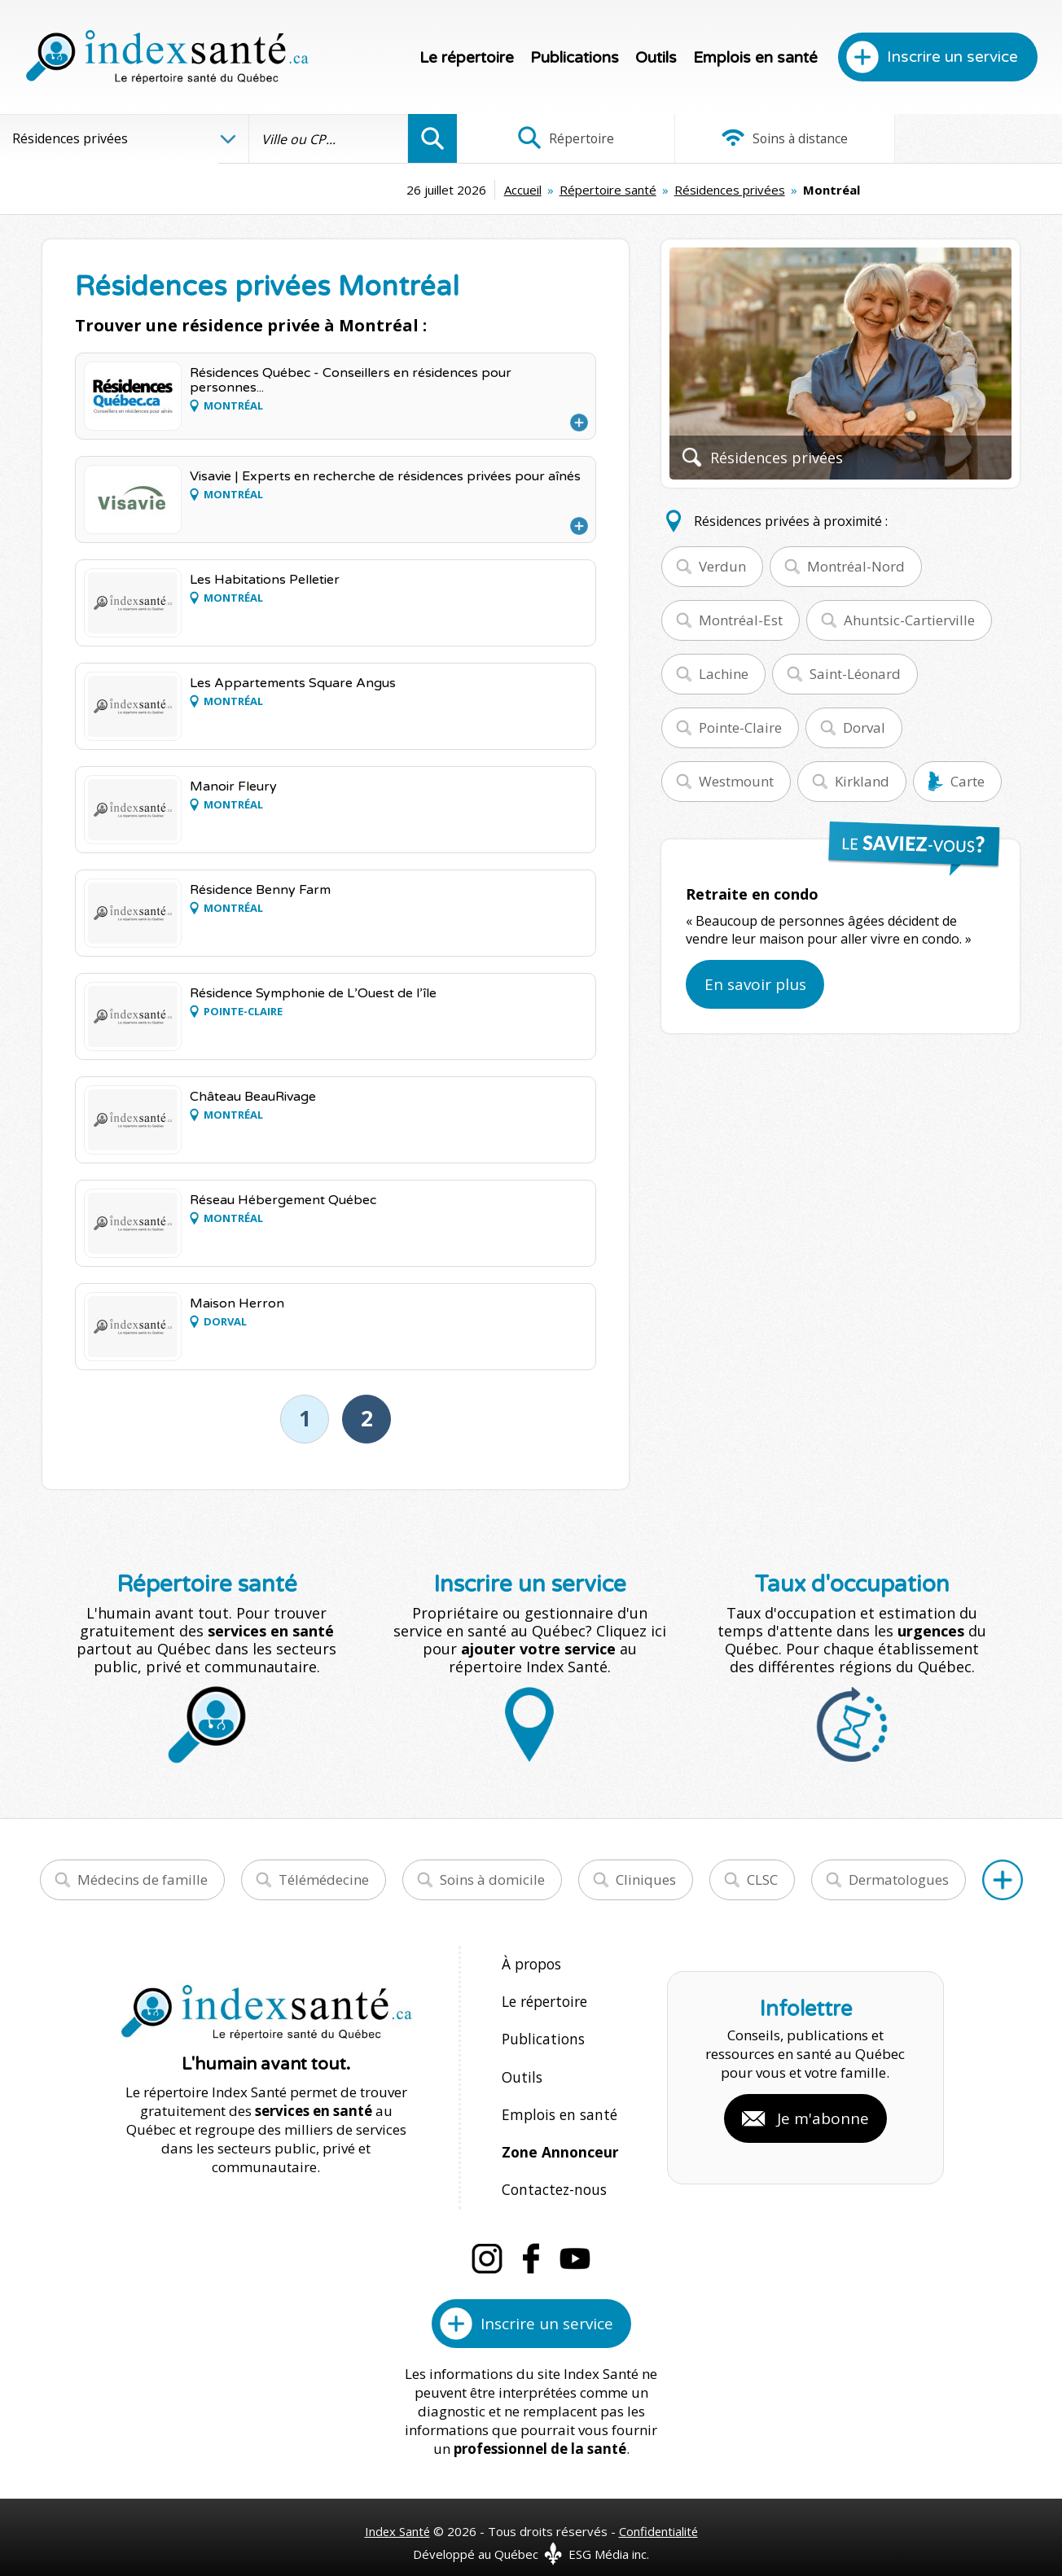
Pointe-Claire (740, 727)
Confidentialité (659, 2512)
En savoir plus (755, 984)
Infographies (961, 138)
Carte (967, 781)
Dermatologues (899, 1879)
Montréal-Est (741, 620)
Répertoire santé (506, 190)
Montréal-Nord (856, 566)
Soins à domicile (492, 1879)
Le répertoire (466, 58)
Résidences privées (628, 190)
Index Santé (396, 2512)
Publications (574, 58)
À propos (531, 1963)
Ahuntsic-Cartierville (909, 620)
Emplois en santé (755, 58)
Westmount (736, 781)
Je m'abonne (823, 2108)
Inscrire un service (952, 57)
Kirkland (862, 781)
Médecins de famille (142, 1879)
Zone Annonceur (559, 2138)
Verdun (722, 566)
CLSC (762, 1879)
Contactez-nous (551, 2173)
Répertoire (557, 138)
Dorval (864, 727)
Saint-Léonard (855, 673)
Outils (656, 58)
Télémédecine (324, 1879)
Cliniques (646, 1879)
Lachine (723, 673)
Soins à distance (758, 138)
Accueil (421, 190)
